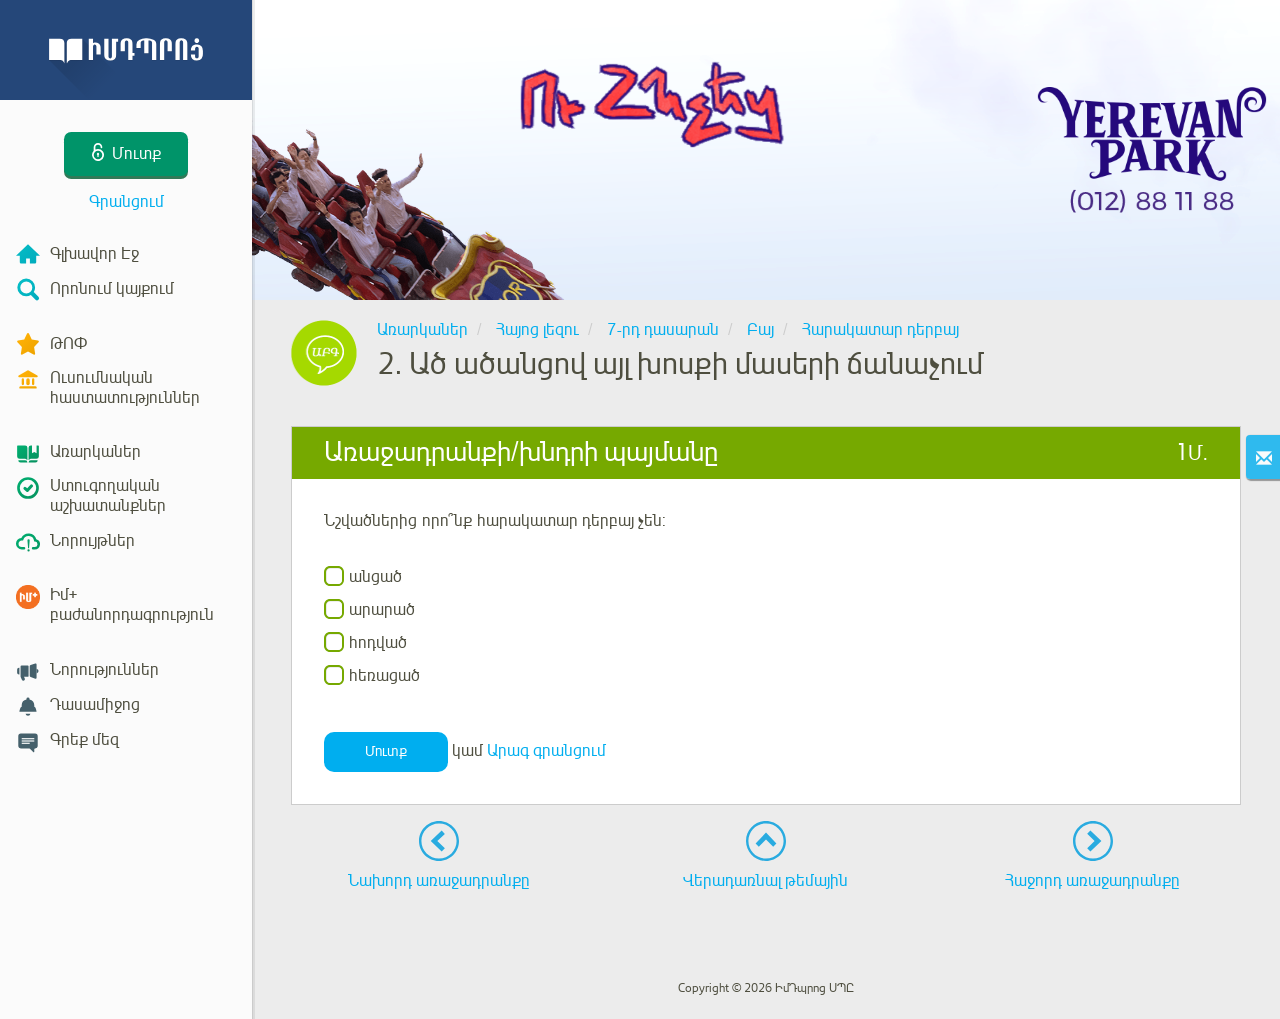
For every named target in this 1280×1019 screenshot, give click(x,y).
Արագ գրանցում (546, 752)
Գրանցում (126, 202)
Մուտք (386, 751)
